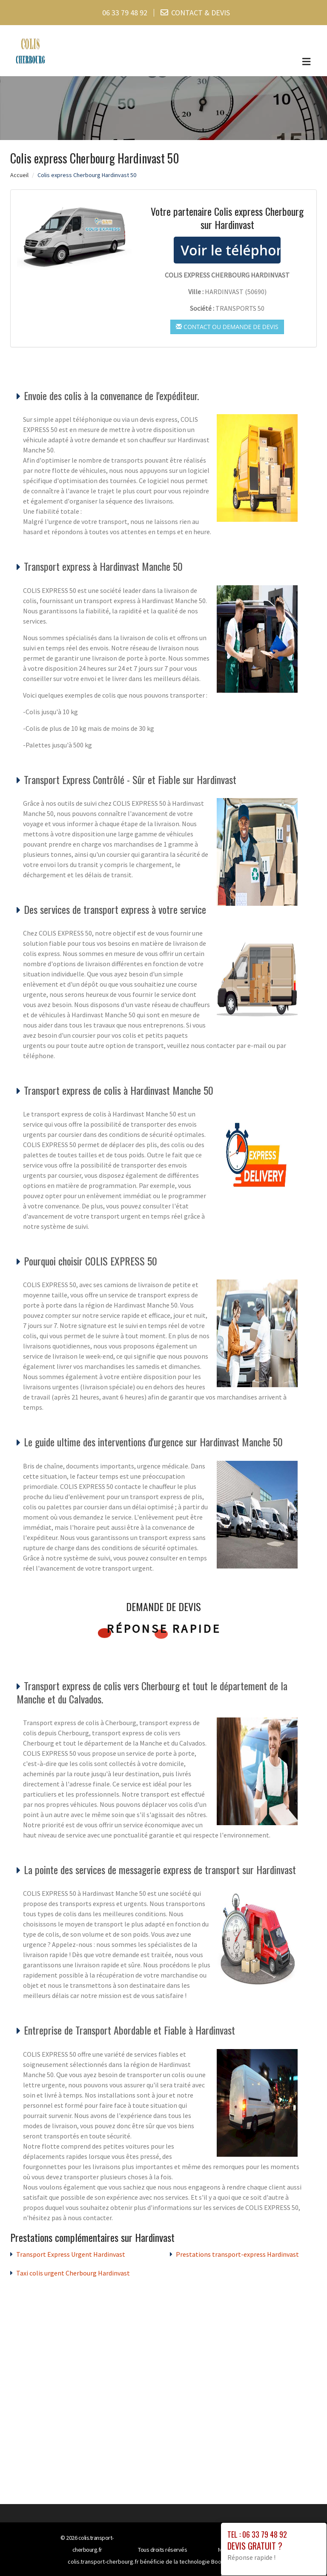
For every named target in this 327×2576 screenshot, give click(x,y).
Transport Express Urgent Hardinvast (70, 2254)
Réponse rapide (163, 1628)
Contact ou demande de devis (227, 327)
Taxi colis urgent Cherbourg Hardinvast (73, 2273)
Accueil (19, 175)
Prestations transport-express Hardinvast (237, 2254)
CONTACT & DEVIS (200, 12)
